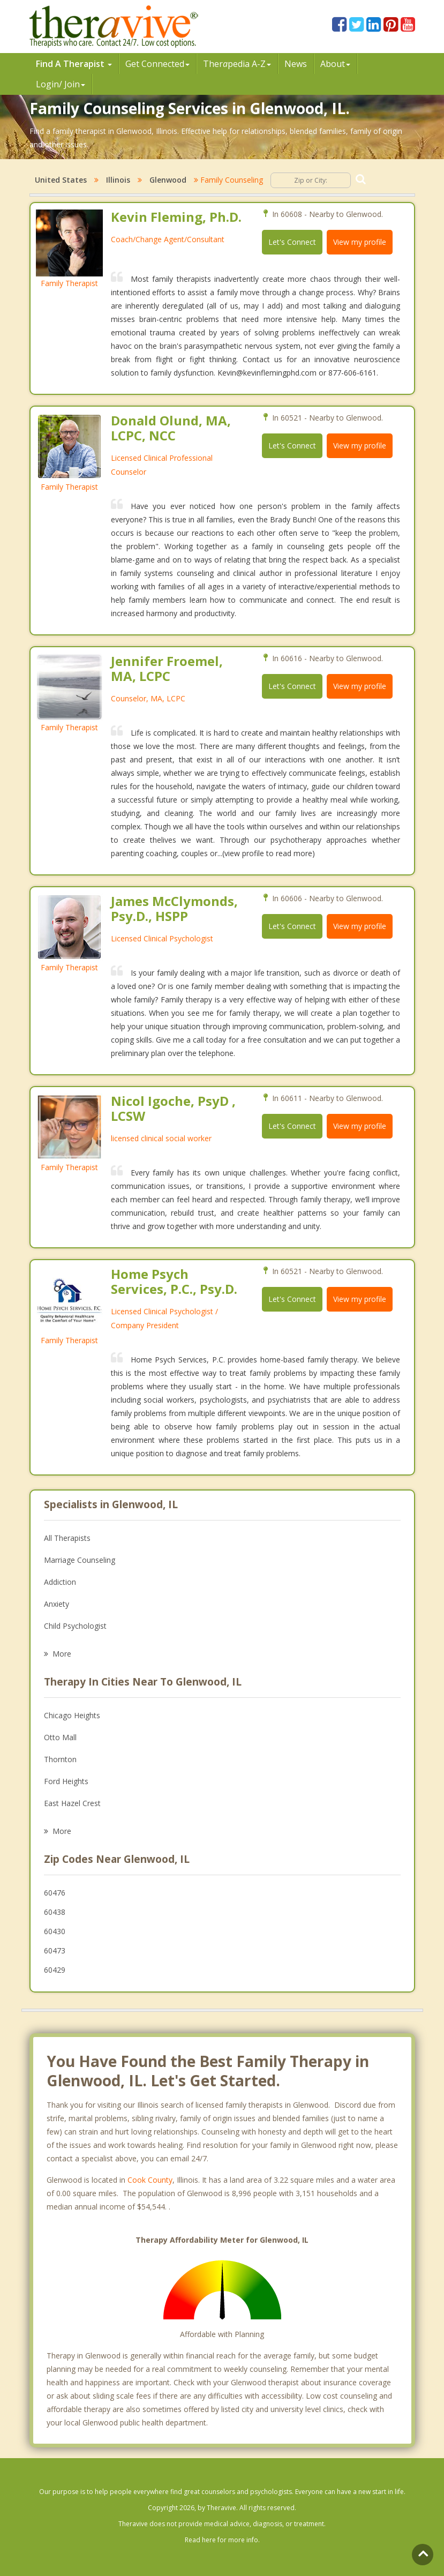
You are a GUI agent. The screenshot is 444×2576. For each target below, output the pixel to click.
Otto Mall (60, 1737)
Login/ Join (60, 84)
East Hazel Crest (72, 1803)
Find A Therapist (74, 64)
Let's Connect (292, 242)
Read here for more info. (222, 2539)
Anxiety (56, 1604)
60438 (54, 1912)
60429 (54, 1970)
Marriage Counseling (79, 1560)
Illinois (118, 180)
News (295, 64)
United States (61, 180)
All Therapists (67, 1538)
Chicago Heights (72, 1715)
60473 (54, 1950)
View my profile (359, 242)
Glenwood (167, 180)
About (335, 64)
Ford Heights (66, 1781)
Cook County (149, 2180)
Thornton (60, 1759)
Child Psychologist (75, 1626)
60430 (54, 1931)
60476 (54, 1893)
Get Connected (157, 64)
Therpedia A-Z (237, 64)
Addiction (60, 1582)
